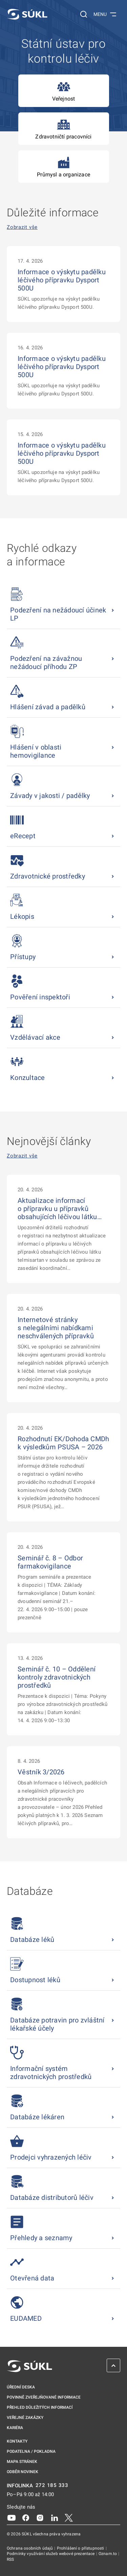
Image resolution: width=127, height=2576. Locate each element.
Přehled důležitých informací (39, 2407)
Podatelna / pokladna (31, 2451)
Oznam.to (108, 2553)
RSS (10, 2559)
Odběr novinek (22, 2471)
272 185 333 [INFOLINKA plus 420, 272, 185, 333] (52, 2485)
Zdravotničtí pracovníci (63, 129)
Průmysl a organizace (63, 167)
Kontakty (17, 2441)
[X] (68, 2517)
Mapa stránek (22, 2461)
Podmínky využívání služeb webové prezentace (51, 2553)
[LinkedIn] (54, 2517)
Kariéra (15, 2427)
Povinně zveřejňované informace (44, 2397)
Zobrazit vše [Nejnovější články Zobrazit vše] (22, 1156)
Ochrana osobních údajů (30, 2548)
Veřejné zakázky (25, 2417)
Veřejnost (63, 91)
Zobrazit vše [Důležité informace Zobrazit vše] (22, 227)
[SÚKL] (27, 14)
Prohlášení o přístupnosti (81, 2548)
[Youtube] (11, 2517)
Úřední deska (21, 2387)
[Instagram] (40, 2517)
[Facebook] (25, 2517)
